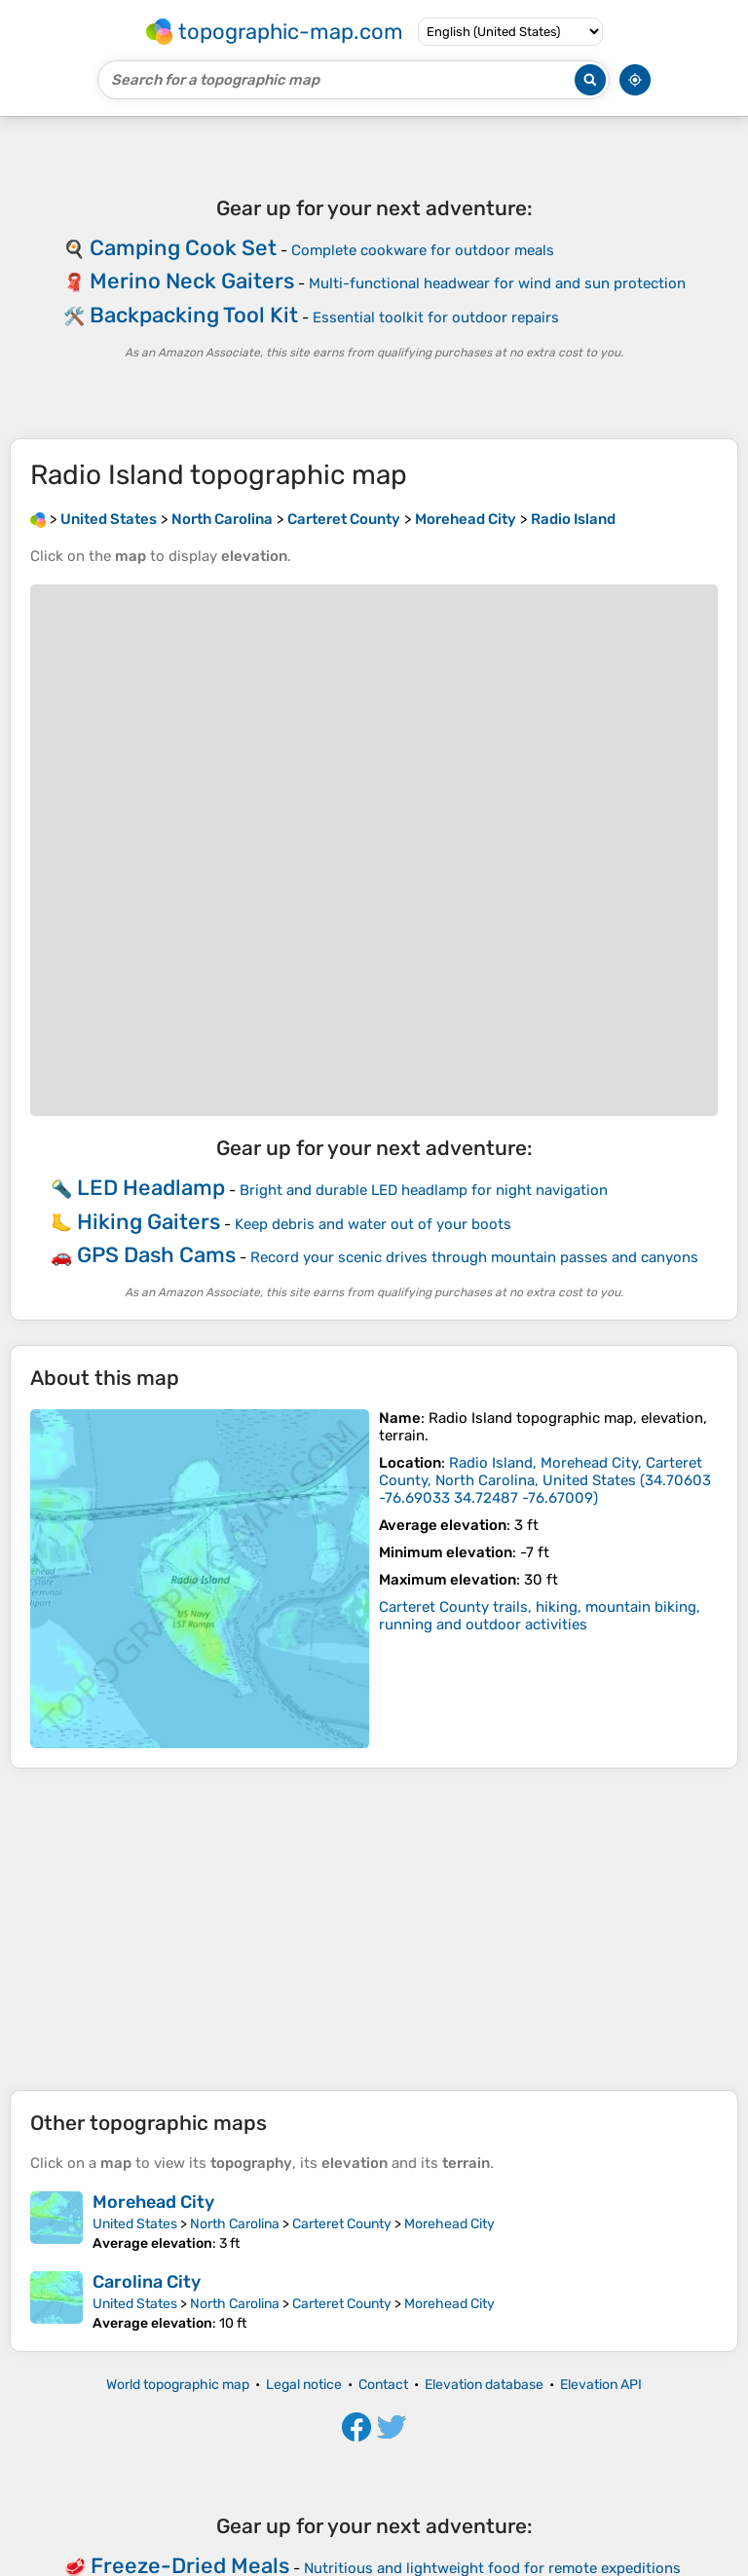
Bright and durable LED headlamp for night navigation (424, 1190)
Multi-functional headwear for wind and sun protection (497, 283)
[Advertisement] (374, 1929)
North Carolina (235, 2224)
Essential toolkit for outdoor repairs (436, 317)
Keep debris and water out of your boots (373, 1224)
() (545, 1480)
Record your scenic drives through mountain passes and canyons (474, 1257)
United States (135, 2224)
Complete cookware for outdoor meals (422, 250)
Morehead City (153, 2202)
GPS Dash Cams (156, 1255)
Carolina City (147, 2282)
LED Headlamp (151, 1188)
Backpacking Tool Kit (194, 315)
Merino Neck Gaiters (192, 281)
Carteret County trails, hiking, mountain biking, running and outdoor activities (539, 1615)
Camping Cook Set (183, 248)
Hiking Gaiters (148, 1222)
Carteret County (342, 2224)
